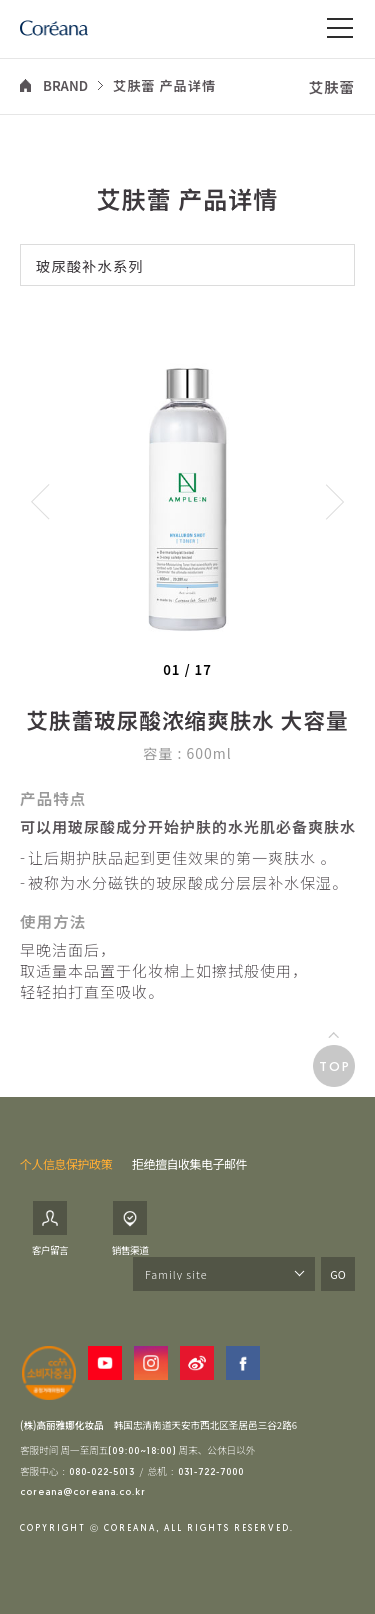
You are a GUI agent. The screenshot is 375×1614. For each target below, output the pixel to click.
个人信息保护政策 (66, 1163)
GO (337, 1274)
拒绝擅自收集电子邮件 (189, 1163)
